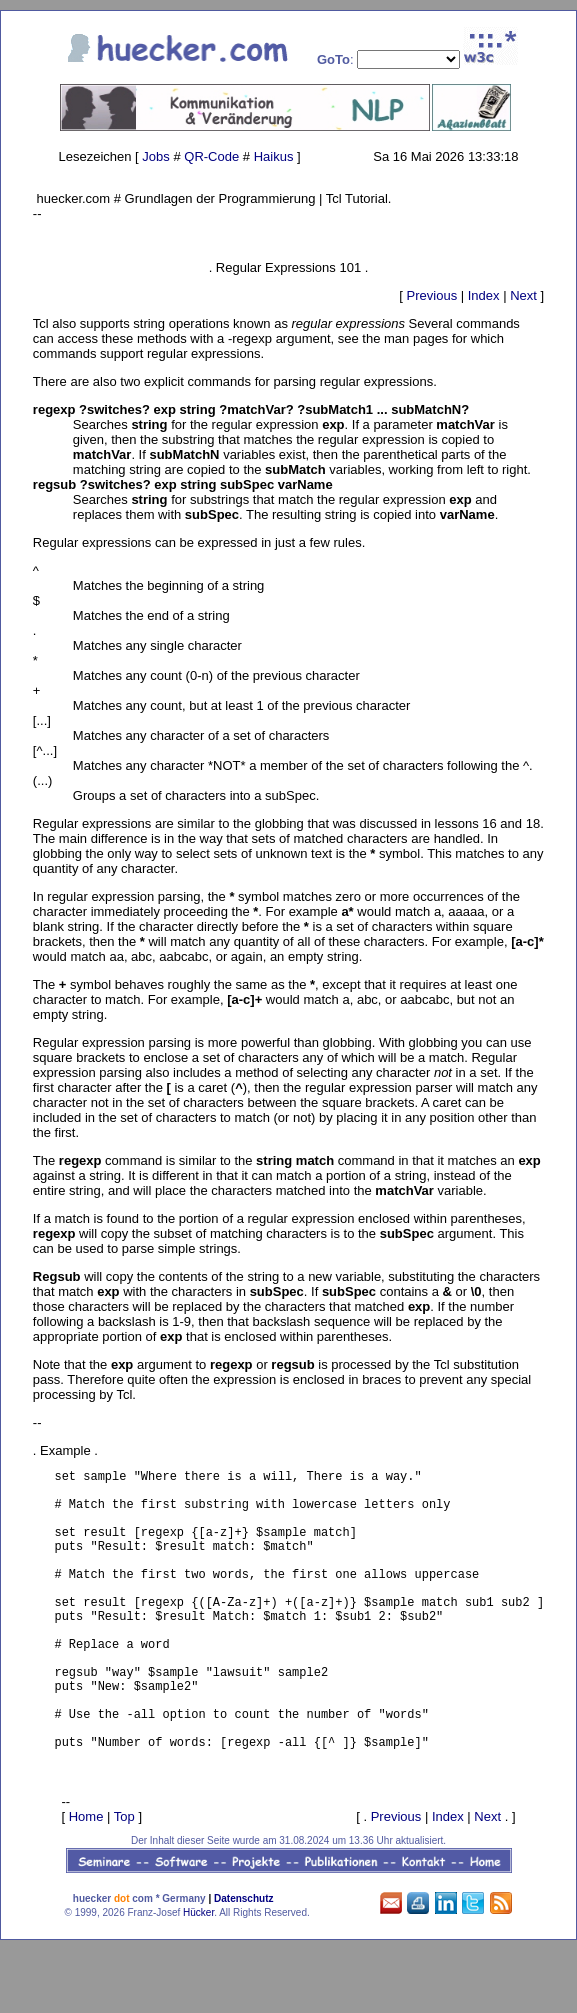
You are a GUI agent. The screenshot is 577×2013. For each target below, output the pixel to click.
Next (523, 295)
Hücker (198, 1975)
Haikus (274, 156)
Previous (432, 295)
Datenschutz (243, 1961)
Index (484, 295)
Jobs (155, 156)
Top (124, 1879)
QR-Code (211, 156)
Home (86, 1879)
